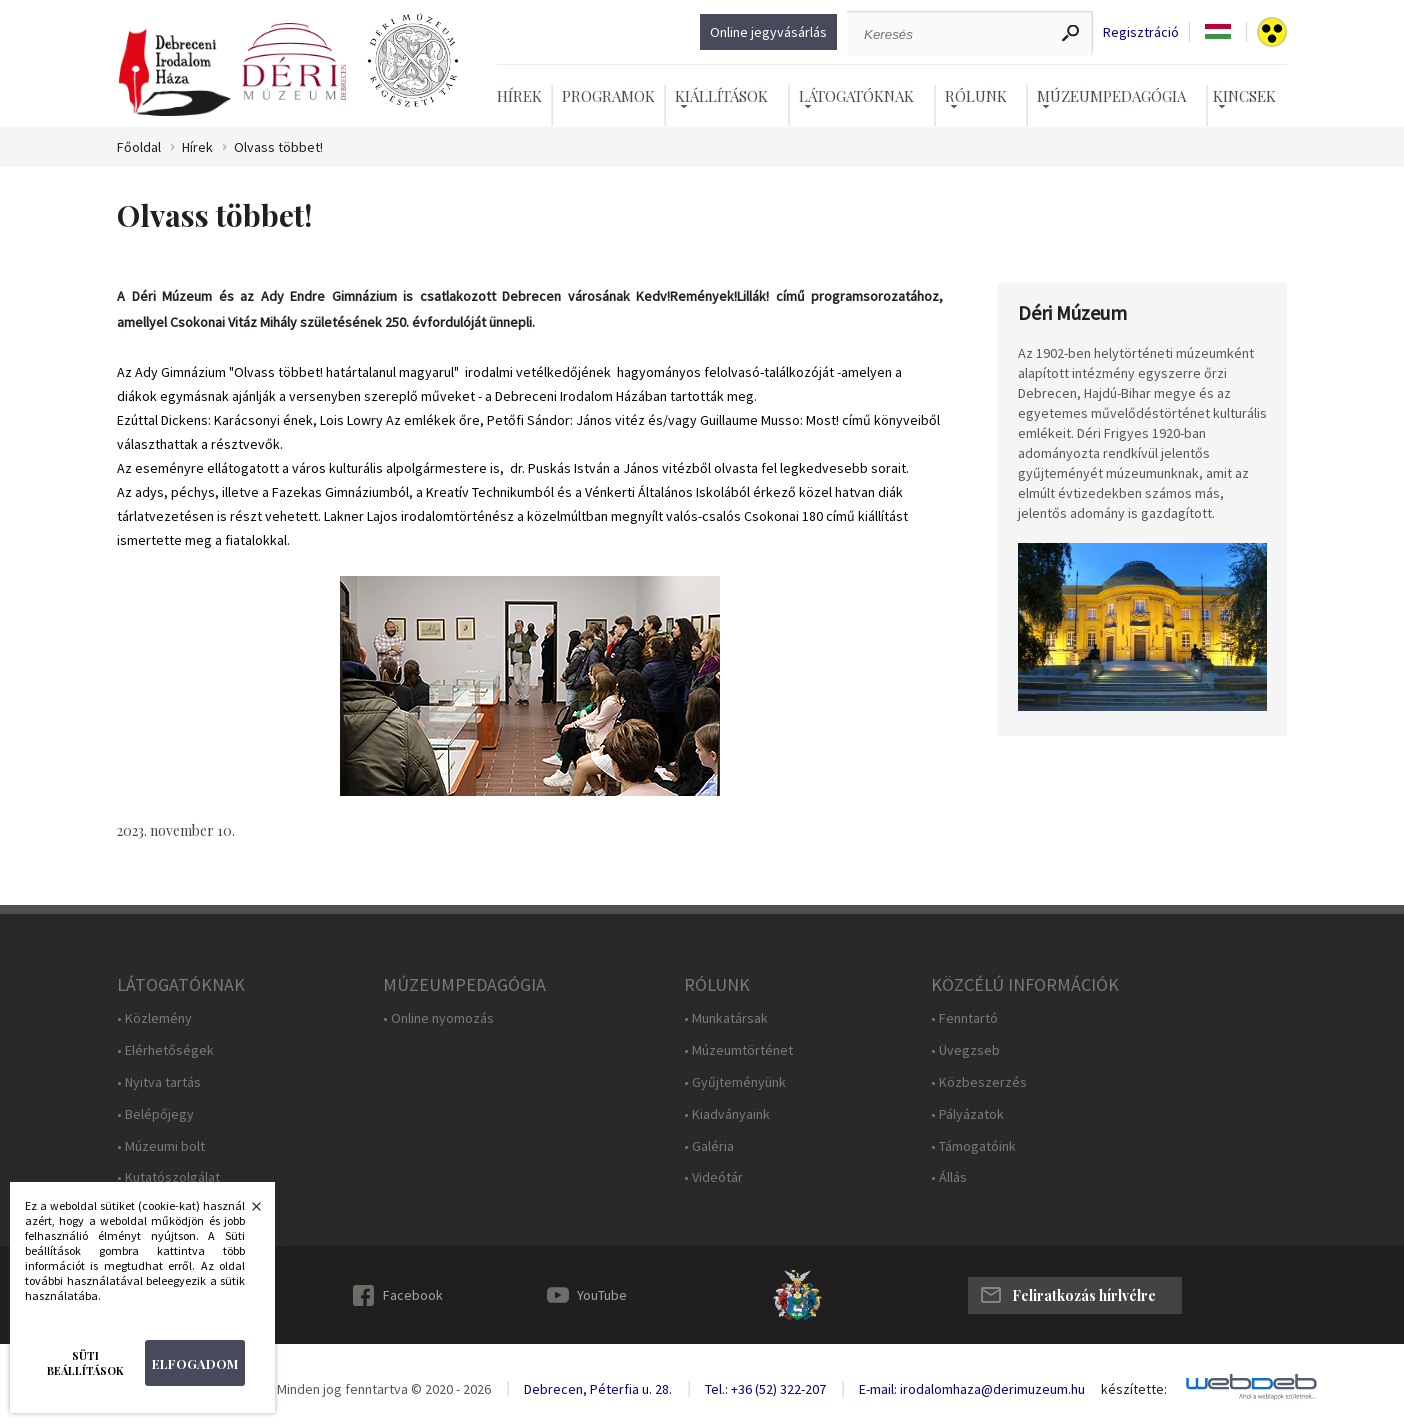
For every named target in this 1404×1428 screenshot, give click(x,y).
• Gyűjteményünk (735, 1082)
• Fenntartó (964, 1018)
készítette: (1134, 1389)
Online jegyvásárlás (768, 32)
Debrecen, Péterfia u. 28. (598, 1389)
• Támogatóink (973, 1146)
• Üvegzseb (965, 1050)
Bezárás (246, 1212)
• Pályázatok (967, 1114)
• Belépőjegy (155, 1114)
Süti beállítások (85, 1363)
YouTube (602, 1295)
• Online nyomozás (438, 1018)
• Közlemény (154, 1018)
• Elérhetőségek (165, 1050)
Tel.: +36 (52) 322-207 (765, 1389)
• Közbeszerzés (979, 1082)
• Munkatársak (726, 1018)
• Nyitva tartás (159, 1082)
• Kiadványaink (727, 1114)
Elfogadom (195, 1363)
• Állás (949, 1177)
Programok (608, 96)
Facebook (413, 1295)
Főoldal (139, 147)
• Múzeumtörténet (738, 1050)
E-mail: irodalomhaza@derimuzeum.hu (972, 1389)
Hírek (519, 96)
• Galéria (709, 1146)
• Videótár (713, 1177)
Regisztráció (1141, 32)
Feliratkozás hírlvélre (1084, 1295)
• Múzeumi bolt (161, 1146)
